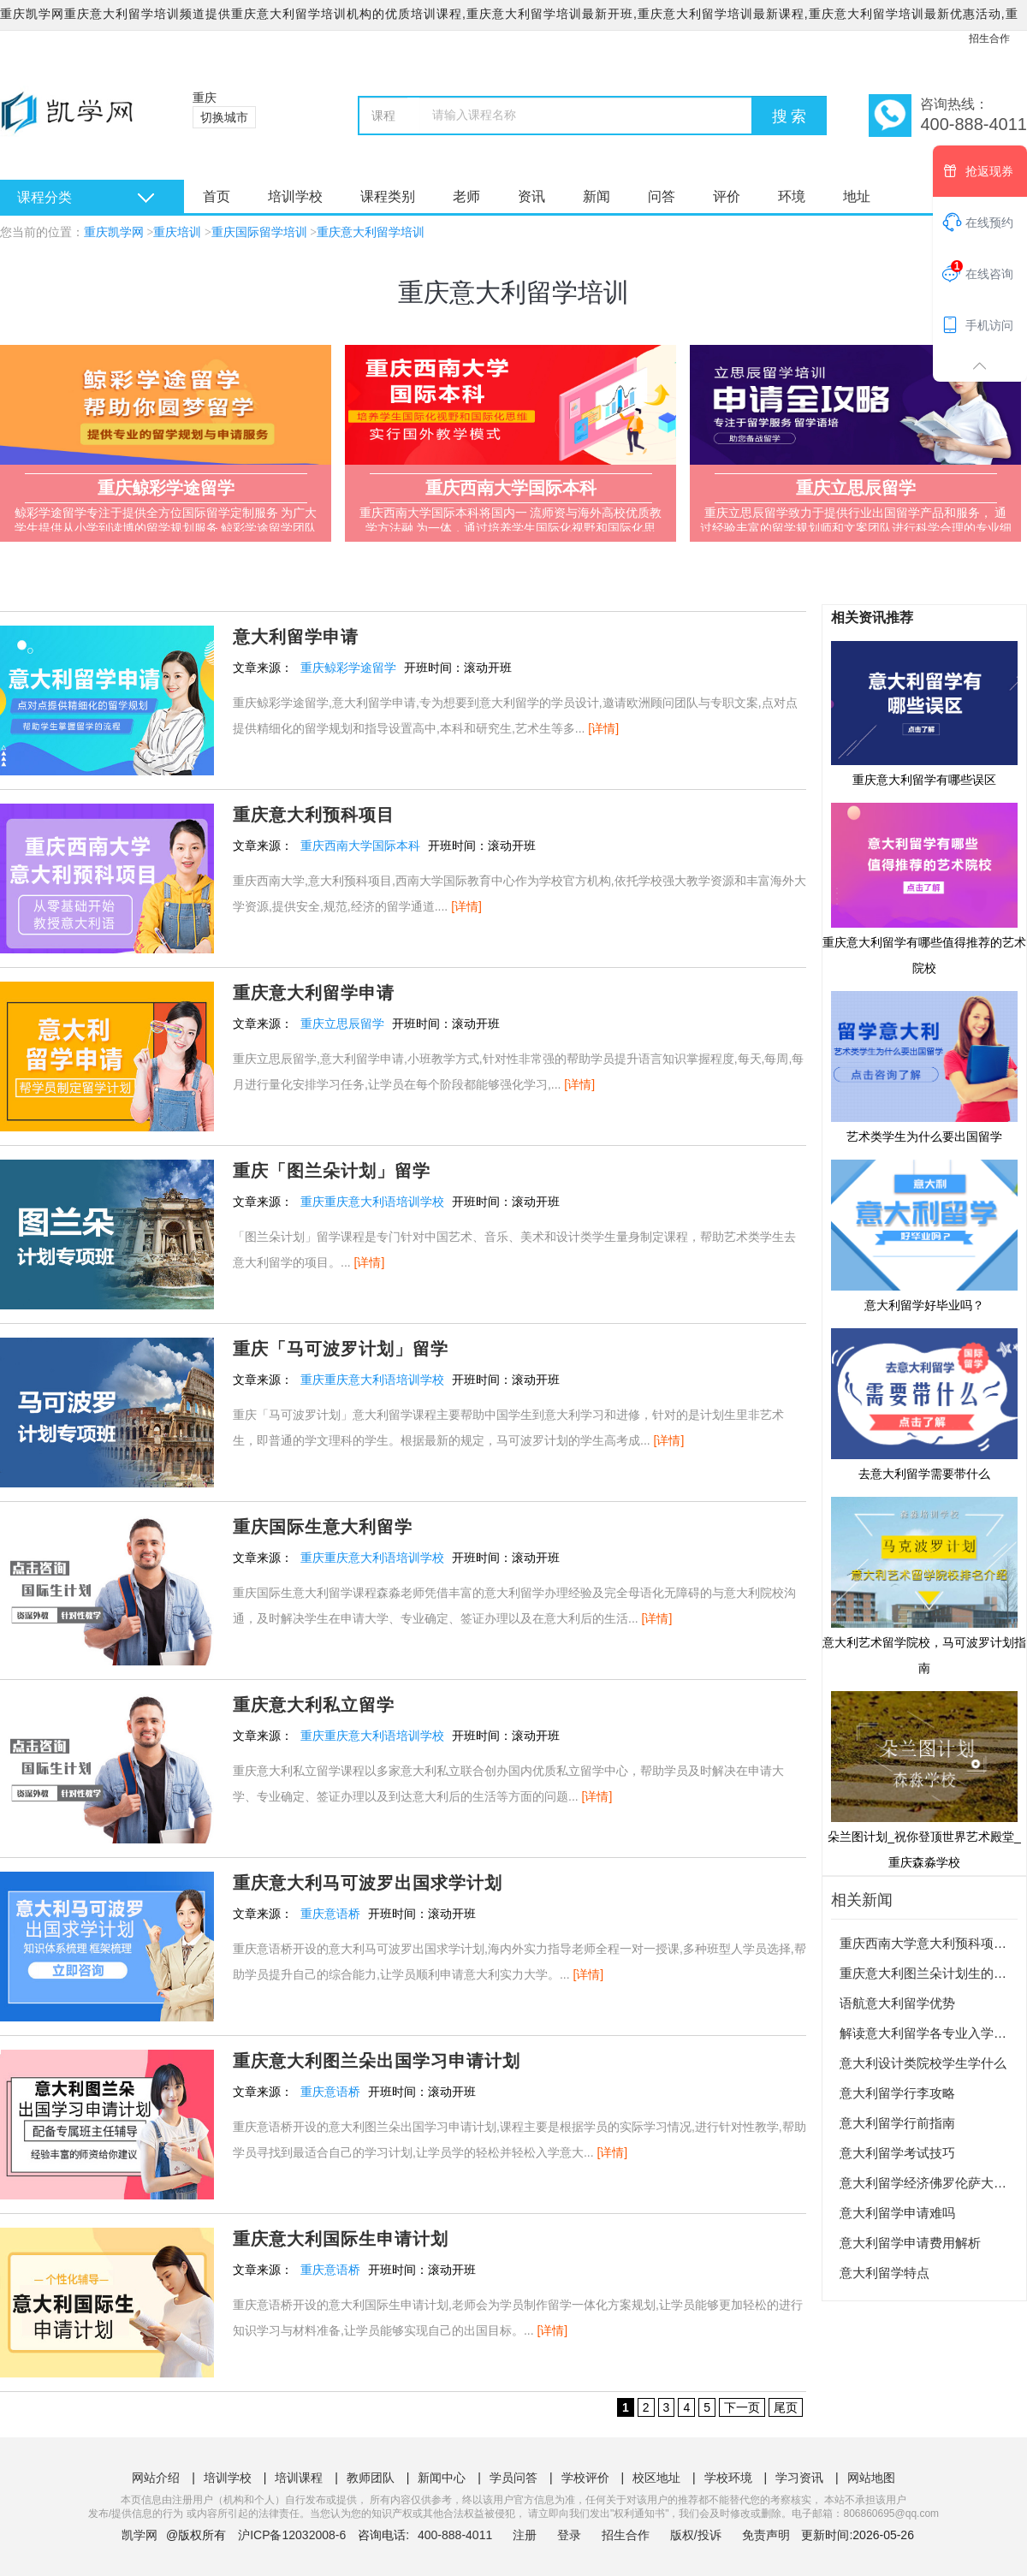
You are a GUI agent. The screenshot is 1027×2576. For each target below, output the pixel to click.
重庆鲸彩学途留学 (348, 667)
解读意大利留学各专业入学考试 (929, 2033)
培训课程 (299, 2477)
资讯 (531, 196)
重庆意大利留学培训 (370, 232)
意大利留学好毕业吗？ (924, 1235)
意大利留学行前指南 (897, 2123)
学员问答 (513, 2477)
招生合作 (989, 39)
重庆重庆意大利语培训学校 (372, 1201)
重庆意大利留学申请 (314, 992)
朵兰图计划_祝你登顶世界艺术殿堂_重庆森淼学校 (924, 1779)
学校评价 (585, 2477)
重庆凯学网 (114, 232)
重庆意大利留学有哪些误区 (924, 712)
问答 (661, 196)
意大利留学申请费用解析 (910, 2242)
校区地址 (656, 2477)
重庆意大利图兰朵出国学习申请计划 (376, 2060)
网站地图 (871, 2477)
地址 (856, 196)
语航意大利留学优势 (897, 2003)
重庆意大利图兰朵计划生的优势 (929, 1973)
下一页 (742, 2407)
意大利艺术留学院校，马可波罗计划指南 (924, 1585)
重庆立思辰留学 (342, 1023)
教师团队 (371, 2477)
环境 (791, 196)
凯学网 (139, 2535)
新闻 (596, 196)
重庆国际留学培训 (259, 232)
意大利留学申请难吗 (897, 2212)
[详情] (603, 728)
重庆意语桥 (330, 1913)
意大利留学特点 (884, 2272)
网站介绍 (156, 2477)
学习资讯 (799, 2477)
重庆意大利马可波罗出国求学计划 (367, 1882)
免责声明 (766, 2535)
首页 (216, 196)
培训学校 (295, 196)
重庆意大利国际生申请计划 (340, 2238)
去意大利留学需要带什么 (924, 1404)
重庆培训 (177, 232)
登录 (569, 2535)
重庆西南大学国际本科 (360, 845)
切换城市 (224, 117)
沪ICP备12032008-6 (292, 2535)
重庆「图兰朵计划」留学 (331, 1170)
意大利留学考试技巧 (897, 2153)
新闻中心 (442, 2477)
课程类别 (387, 196)
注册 (525, 2535)
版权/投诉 (695, 2535)
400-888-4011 (457, 2535)
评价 (726, 196)
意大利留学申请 (296, 636)
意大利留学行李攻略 (897, 2093)
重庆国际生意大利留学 (323, 1526)
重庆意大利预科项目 (314, 814)
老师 (466, 196)
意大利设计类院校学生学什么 (923, 2063)
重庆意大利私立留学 (314, 1704)
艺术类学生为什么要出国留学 (924, 1066)
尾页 (786, 2407)
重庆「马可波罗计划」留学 (340, 1348)
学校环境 (728, 2477)
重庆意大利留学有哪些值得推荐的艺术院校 (924, 887)
